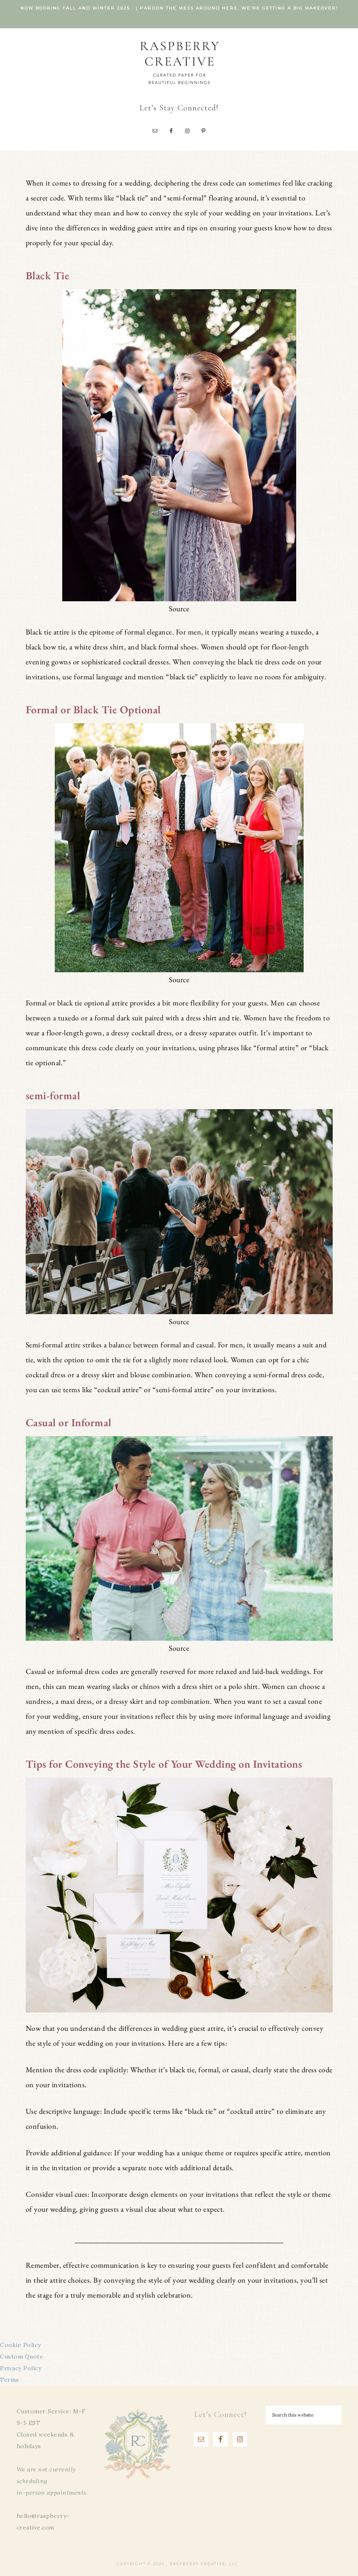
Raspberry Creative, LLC (179, 62)
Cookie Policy (20, 2345)
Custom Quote (21, 2356)
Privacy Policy (20, 2368)
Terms (9, 2379)
